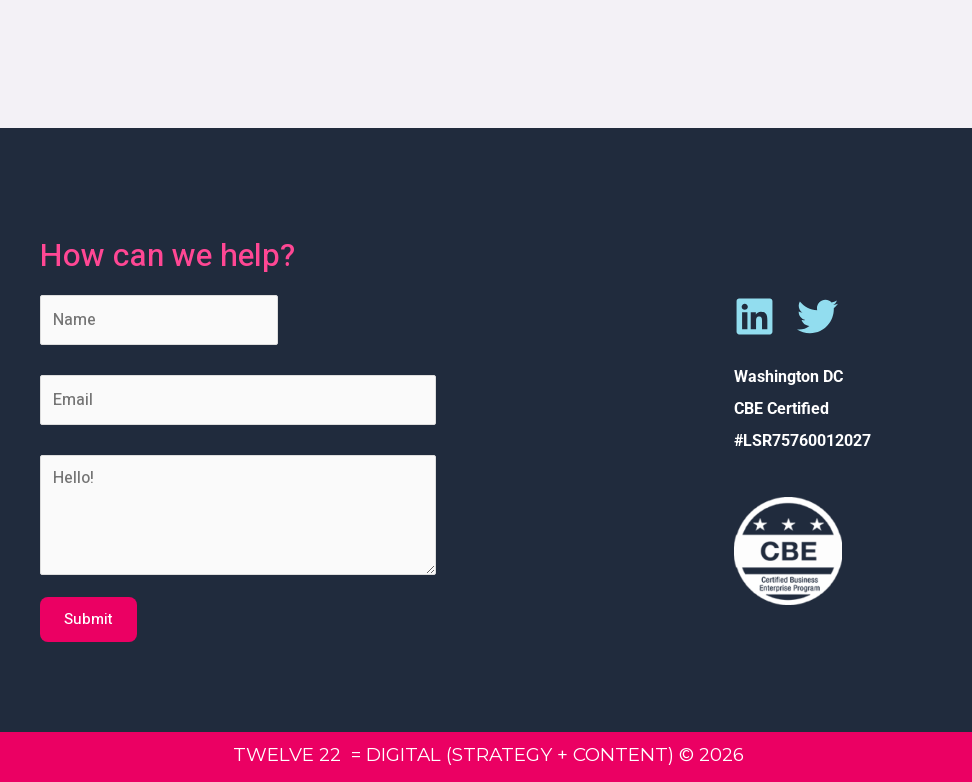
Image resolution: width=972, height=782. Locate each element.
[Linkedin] (754, 316)
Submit (88, 619)
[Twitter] (817, 316)
